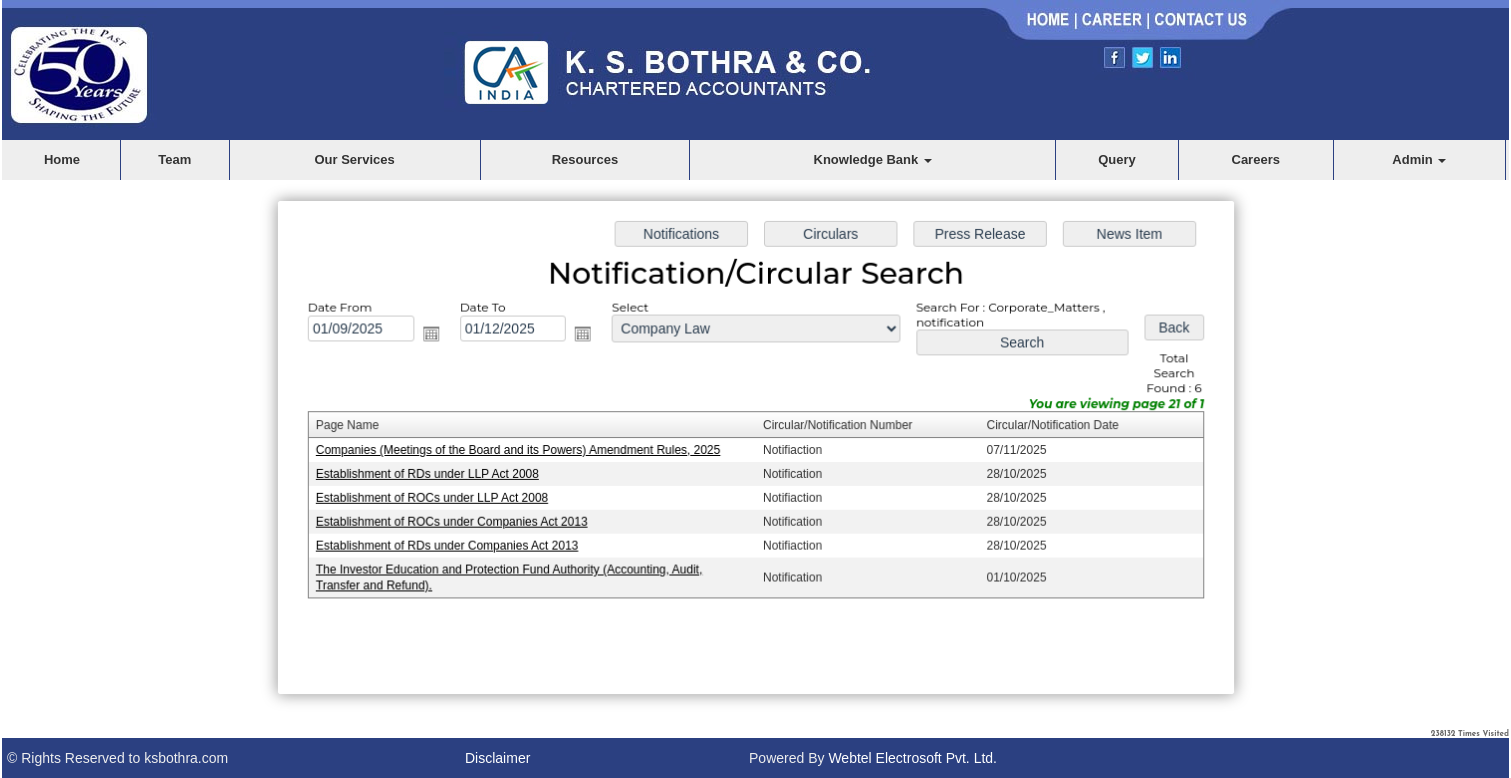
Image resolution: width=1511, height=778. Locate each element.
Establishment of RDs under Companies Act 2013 (452, 544)
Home (62, 159)
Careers (1256, 159)
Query (1117, 159)
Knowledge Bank (873, 159)
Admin (1419, 159)
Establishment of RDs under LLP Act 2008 (433, 474)
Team (174, 159)
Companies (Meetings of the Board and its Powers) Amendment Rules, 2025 (522, 450)
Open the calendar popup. (436, 335)
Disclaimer (497, 758)
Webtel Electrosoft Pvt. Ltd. (912, 758)
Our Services (354, 159)
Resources (585, 159)
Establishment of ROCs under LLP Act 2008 (438, 497)
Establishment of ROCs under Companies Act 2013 (457, 520)
